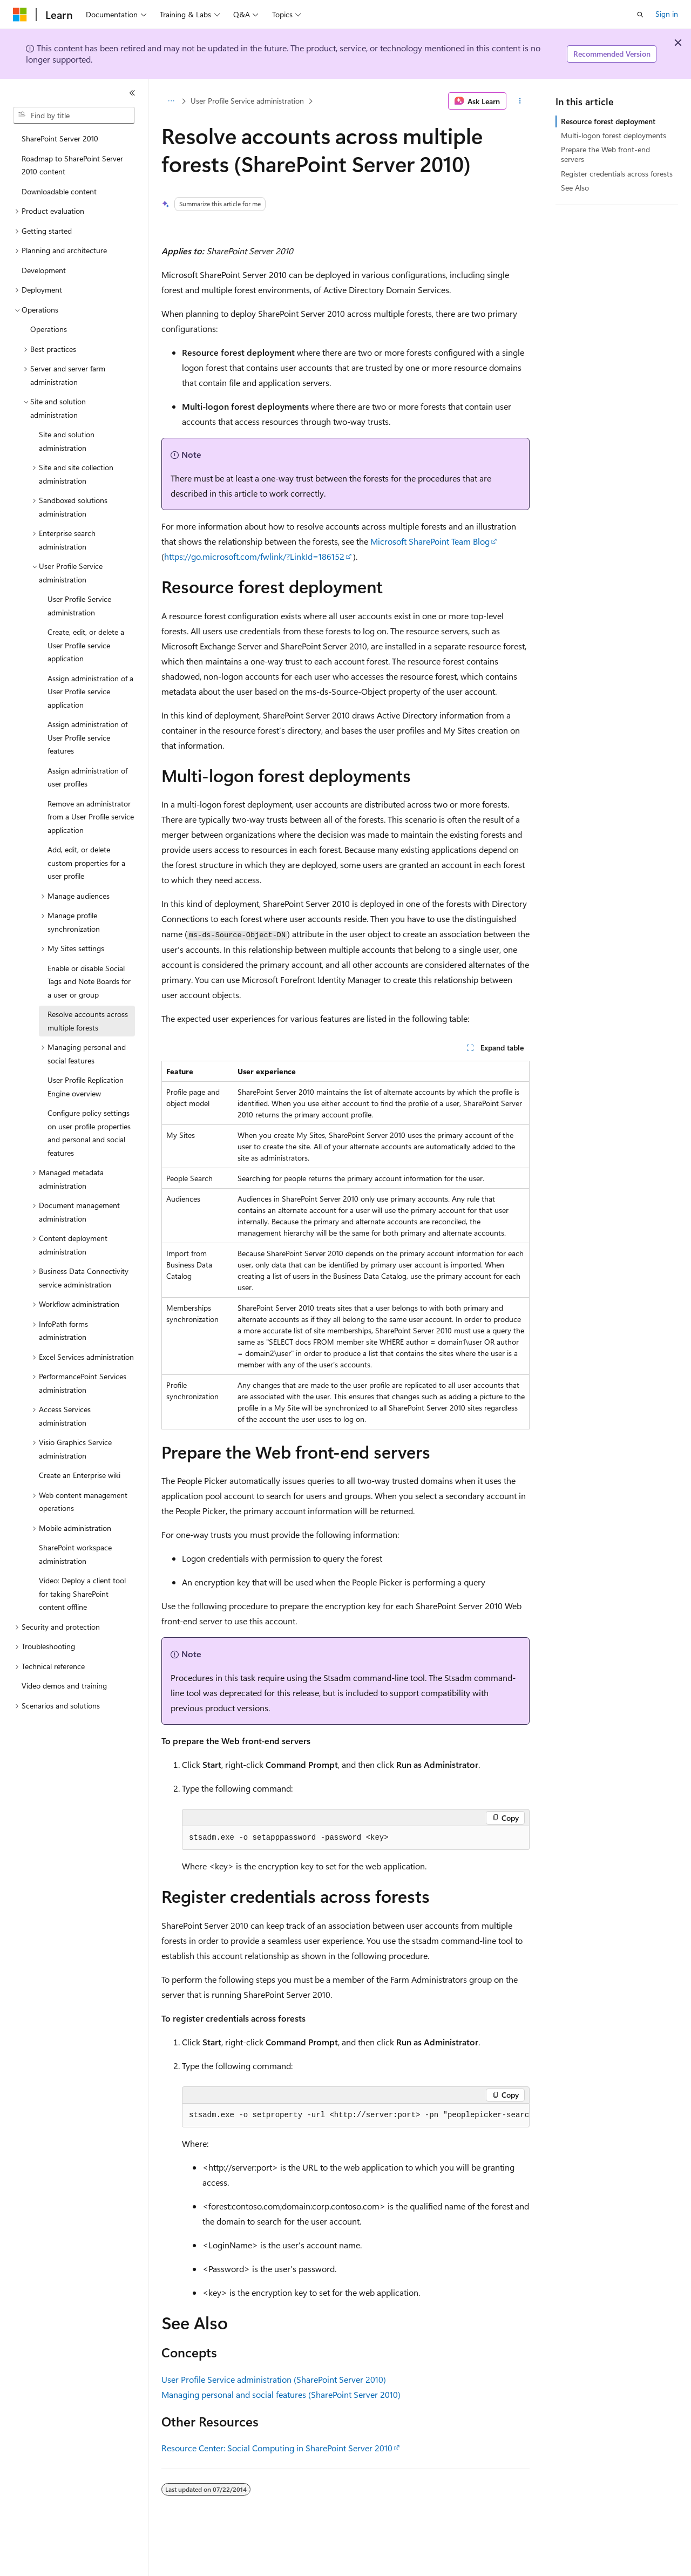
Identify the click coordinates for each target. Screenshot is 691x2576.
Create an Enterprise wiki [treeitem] (79, 1475)
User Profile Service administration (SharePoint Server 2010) (273, 2379)
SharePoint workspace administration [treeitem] (75, 1554)
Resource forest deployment (608, 121)
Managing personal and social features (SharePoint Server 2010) (281, 2394)
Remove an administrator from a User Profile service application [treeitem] (91, 816)
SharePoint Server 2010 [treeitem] (60, 138)
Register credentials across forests (617, 173)
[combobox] (74, 115)
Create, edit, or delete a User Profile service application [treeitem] (86, 645)
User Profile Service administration (247, 101)
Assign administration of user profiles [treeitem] (87, 777)
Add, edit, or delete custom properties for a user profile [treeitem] (86, 862)
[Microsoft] (20, 15)
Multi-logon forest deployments (613, 135)
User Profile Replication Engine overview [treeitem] (86, 1087)
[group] (356, 2115)
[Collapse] (132, 93)
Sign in (666, 14)
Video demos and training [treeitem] (64, 1685)
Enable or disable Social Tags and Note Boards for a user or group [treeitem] (89, 981)
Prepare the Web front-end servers (605, 154)
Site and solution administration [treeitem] (66, 441)
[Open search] (640, 14)
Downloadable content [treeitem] (59, 191)
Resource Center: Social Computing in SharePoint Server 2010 (276, 2447)
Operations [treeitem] (48, 329)
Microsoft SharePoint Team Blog (430, 541)
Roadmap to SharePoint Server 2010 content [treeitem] (72, 165)
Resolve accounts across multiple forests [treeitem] (88, 1021)
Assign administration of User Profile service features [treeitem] (87, 737)
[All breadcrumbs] (170, 101)
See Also (575, 187)
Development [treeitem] (44, 270)
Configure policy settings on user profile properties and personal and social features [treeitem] (89, 1133)
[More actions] (520, 101)
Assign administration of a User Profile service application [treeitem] (90, 691)
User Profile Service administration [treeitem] (79, 606)
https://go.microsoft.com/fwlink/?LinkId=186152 (254, 556)
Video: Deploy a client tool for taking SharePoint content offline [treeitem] (82, 1593)
